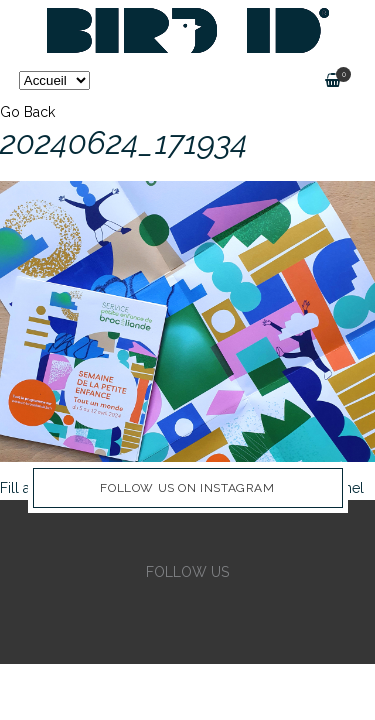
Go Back (27, 112)
